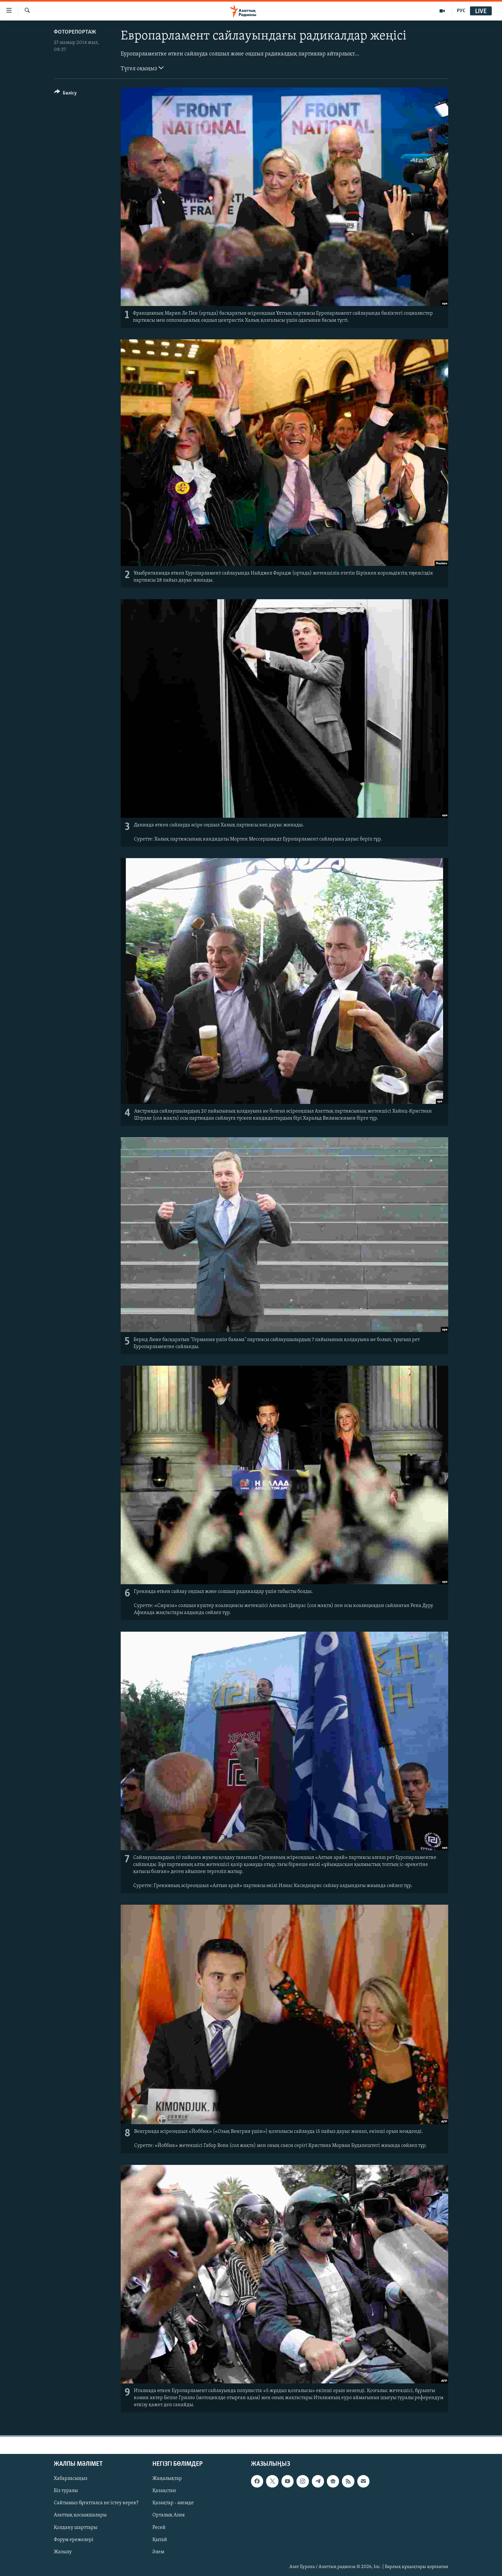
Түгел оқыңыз (142, 68)
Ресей (159, 2527)
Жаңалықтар (167, 2478)
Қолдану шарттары (75, 2527)
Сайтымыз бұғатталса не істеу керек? (96, 2503)
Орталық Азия (168, 2515)
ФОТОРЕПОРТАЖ (75, 32)
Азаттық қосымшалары (80, 2515)
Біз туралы (66, 2490)
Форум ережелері (73, 2539)
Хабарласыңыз (70, 2478)
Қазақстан (164, 2490)
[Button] (65, 94)
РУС (461, 10)
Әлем (158, 2551)
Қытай (159, 2539)
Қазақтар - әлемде (173, 2503)
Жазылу (63, 2551)
